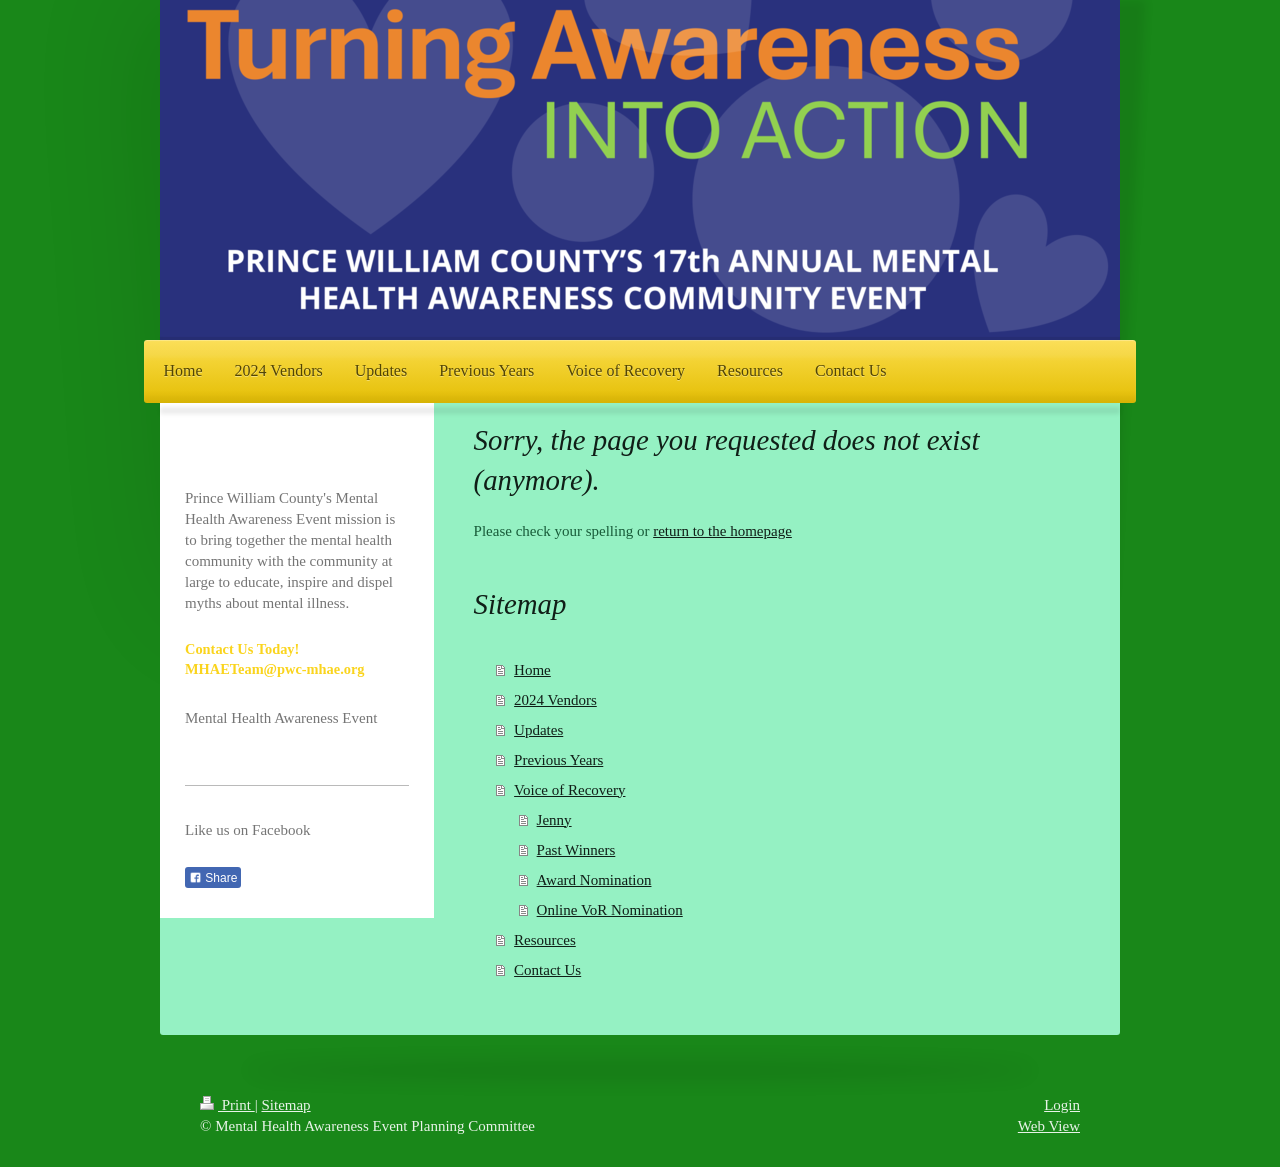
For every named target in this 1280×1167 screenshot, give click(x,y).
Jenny (554, 820)
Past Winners (576, 850)
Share (213, 878)
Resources (545, 940)
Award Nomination (594, 880)
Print (227, 1105)
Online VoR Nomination (610, 910)
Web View (1049, 1126)
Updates (538, 730)
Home (532, 670)
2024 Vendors (555, 700)
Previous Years (558, 760)
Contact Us (547, 970)
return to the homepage (722, 531)
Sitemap (285, 1105)
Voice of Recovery (569, 790)
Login (1062, 1105)
